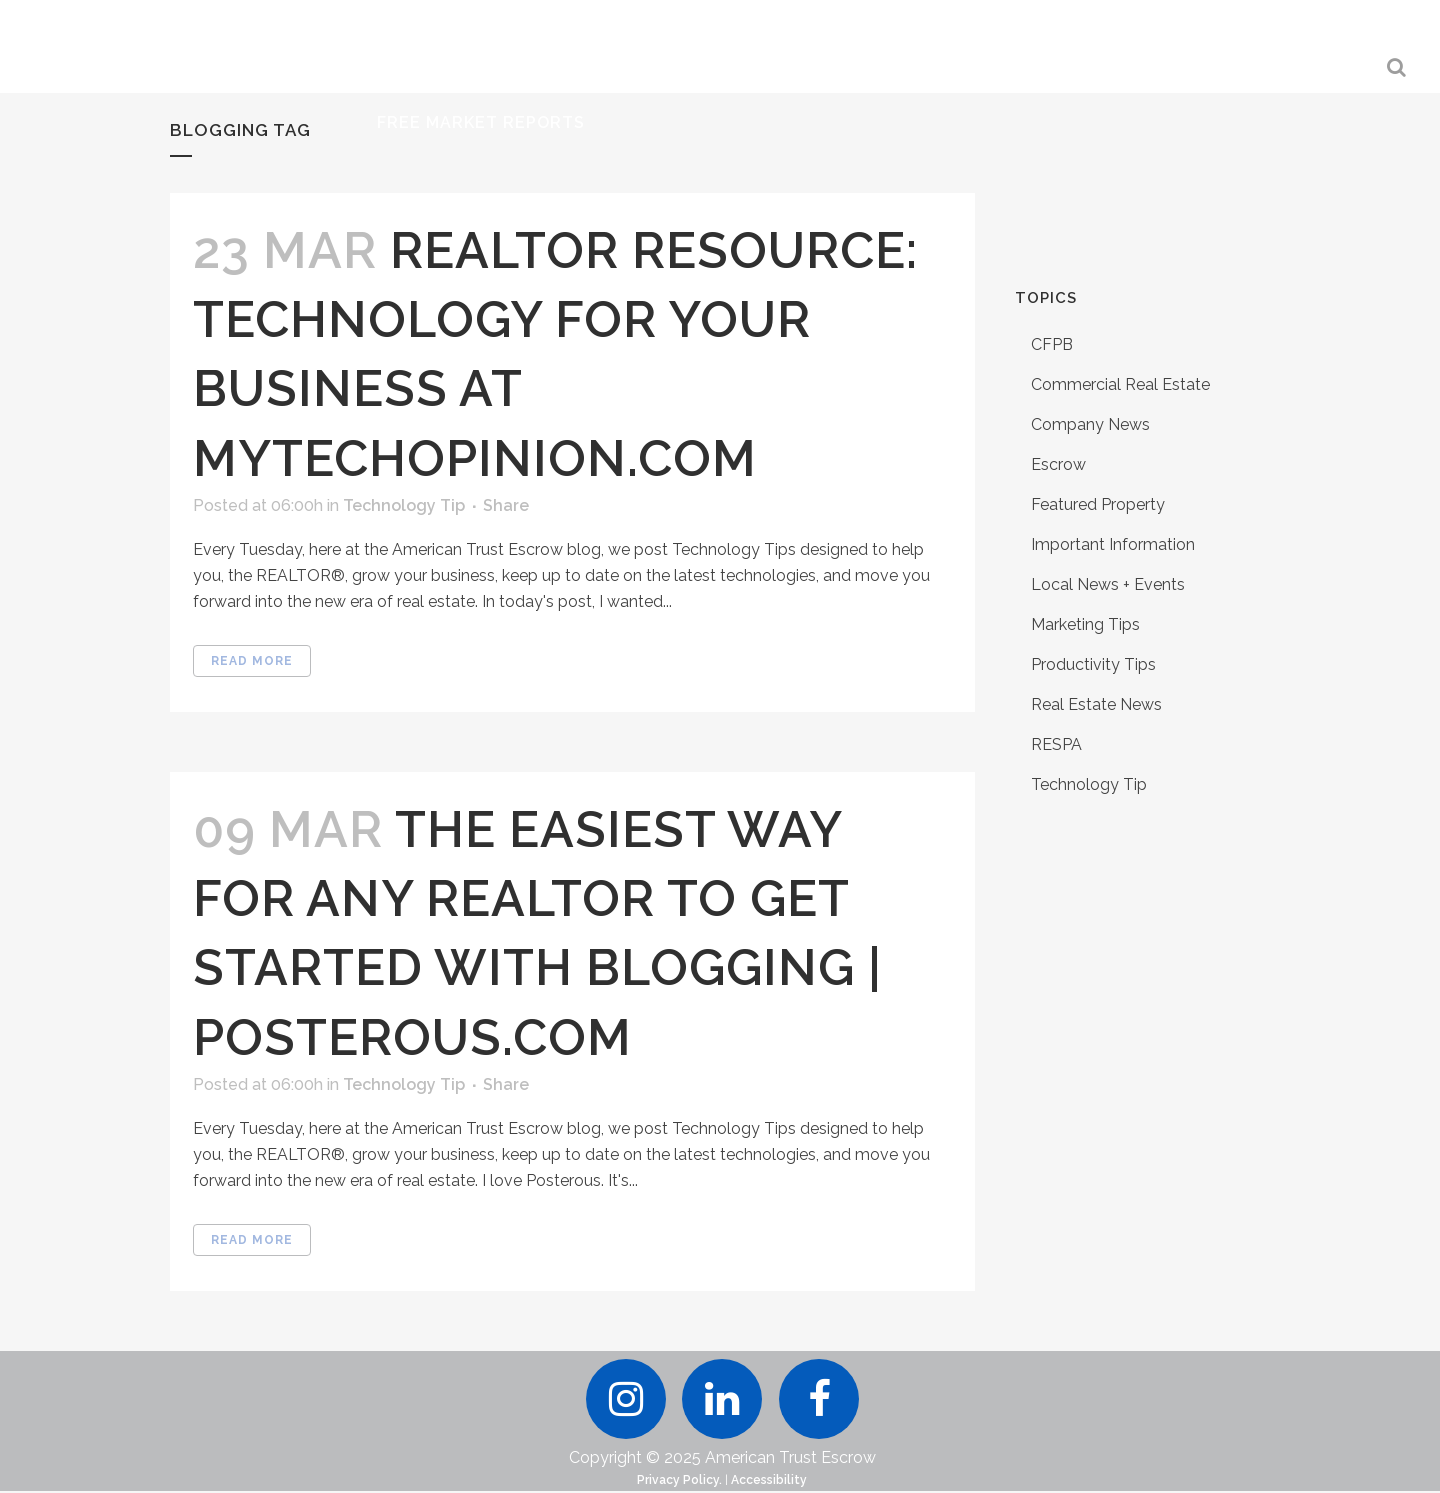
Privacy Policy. (679, 1482)
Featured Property (1098, 504)
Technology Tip (404, 505)
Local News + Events (1108, 584)
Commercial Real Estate (1120, 384)
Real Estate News (1096, 704)
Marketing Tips (1085, 624)
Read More (252, 661)
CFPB (1052, 344)
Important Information (1113, 544)
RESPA (1056, 744)
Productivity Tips (1093, 664)
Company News (1090, 424)
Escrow (1058, 464)
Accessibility (769, 1482)
